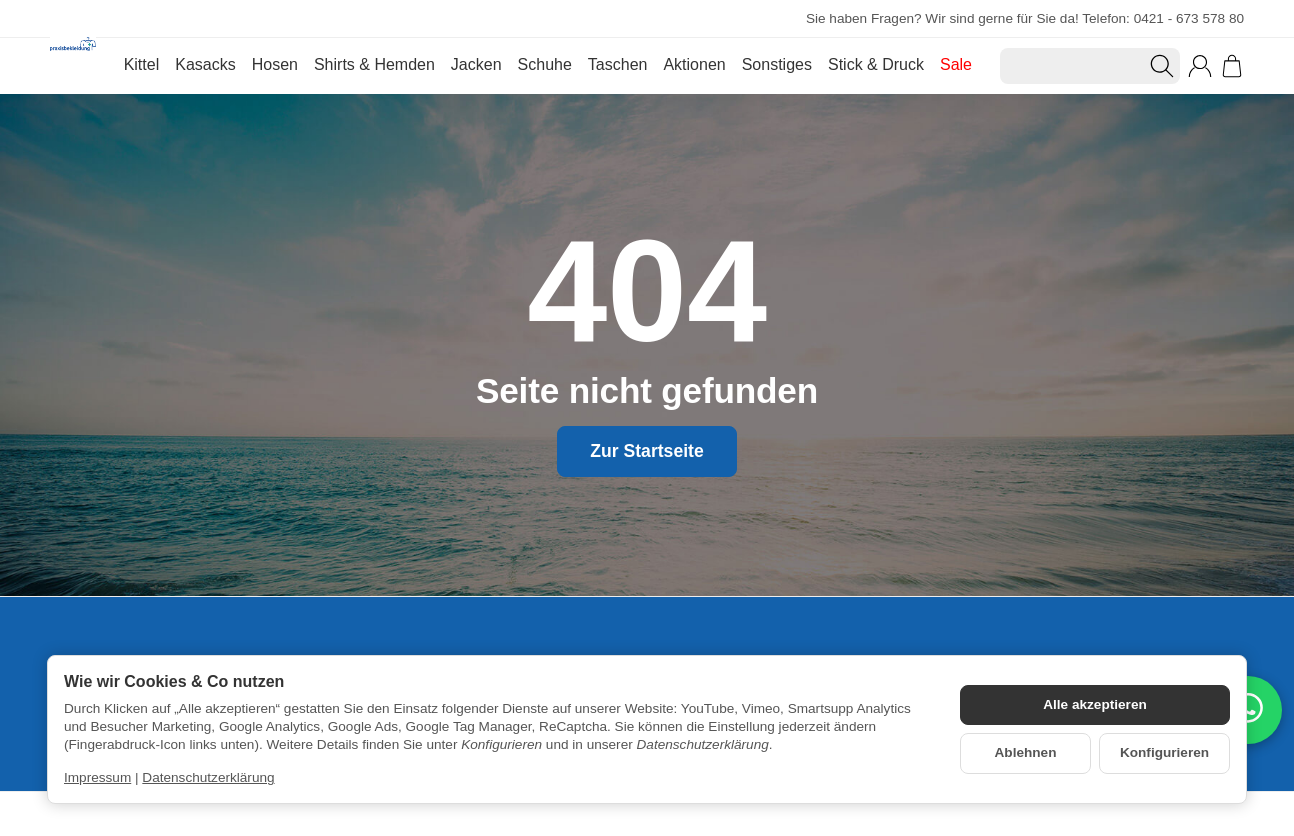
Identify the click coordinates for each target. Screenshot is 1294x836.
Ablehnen (1026, 752)
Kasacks (205, 64)
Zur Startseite (646, 451)
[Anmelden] (1200, 66)
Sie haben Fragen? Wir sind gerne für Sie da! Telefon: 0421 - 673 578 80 (1025, 18)
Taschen (618, 64)
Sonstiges (777, 64)
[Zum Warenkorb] (1232, 66)
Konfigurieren (1164, 752)
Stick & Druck (876, 64)
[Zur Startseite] (73, 66)
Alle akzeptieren (1095, 704)
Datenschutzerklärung (208, 777)
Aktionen (694, 64)
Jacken (476, 64)
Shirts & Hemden (374, 64)
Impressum (97, 777)
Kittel (142, 64)
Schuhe (545, 64)
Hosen (275, 64)
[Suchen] (1090, 66)
